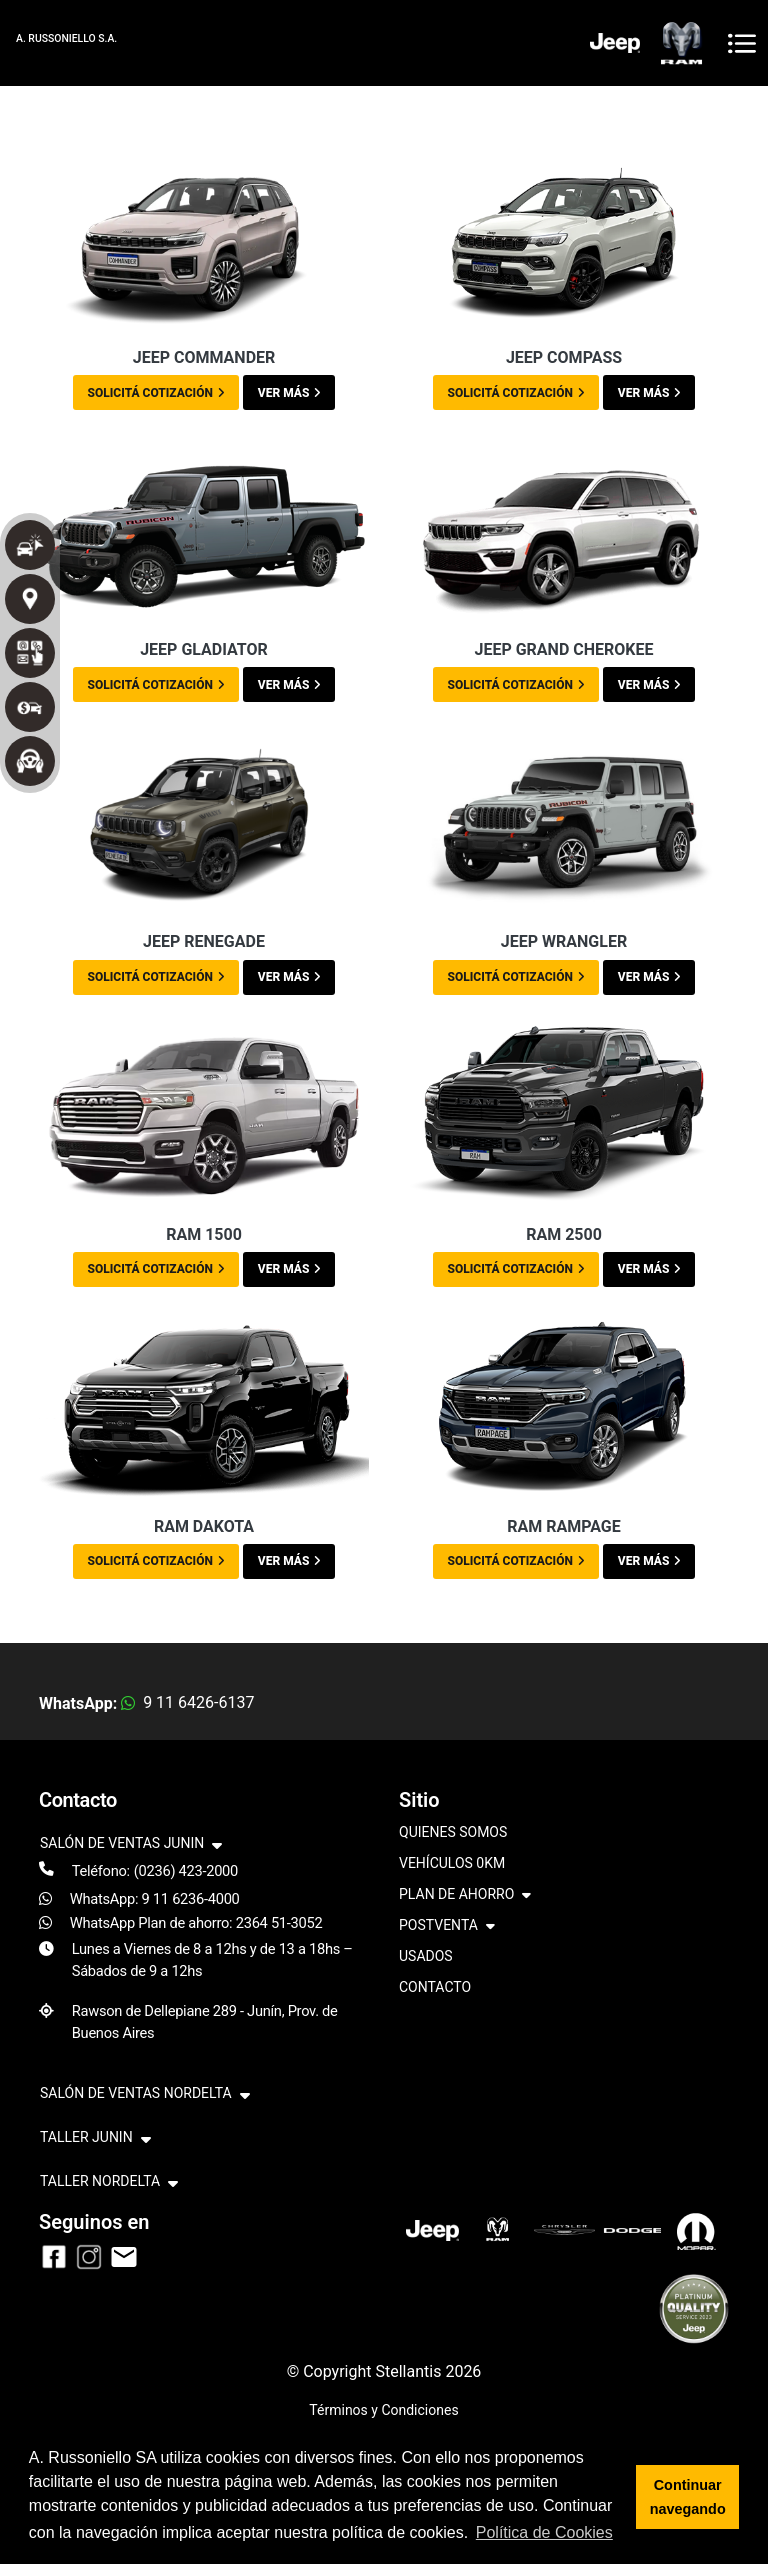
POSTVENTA (447, 1926)
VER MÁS (289, 393)
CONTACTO (435, 1987)
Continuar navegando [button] (688, 2497)
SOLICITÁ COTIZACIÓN (156, 393)
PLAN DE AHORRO (465, 1895)
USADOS (426, 1956)
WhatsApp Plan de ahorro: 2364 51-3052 (196, 1923)
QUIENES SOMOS (453, 1832)
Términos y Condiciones (383, 2410)
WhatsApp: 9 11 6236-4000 (155, 1899)
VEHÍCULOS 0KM (452, 1863)
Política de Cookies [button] (544, 2532)
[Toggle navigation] (742, 43)
